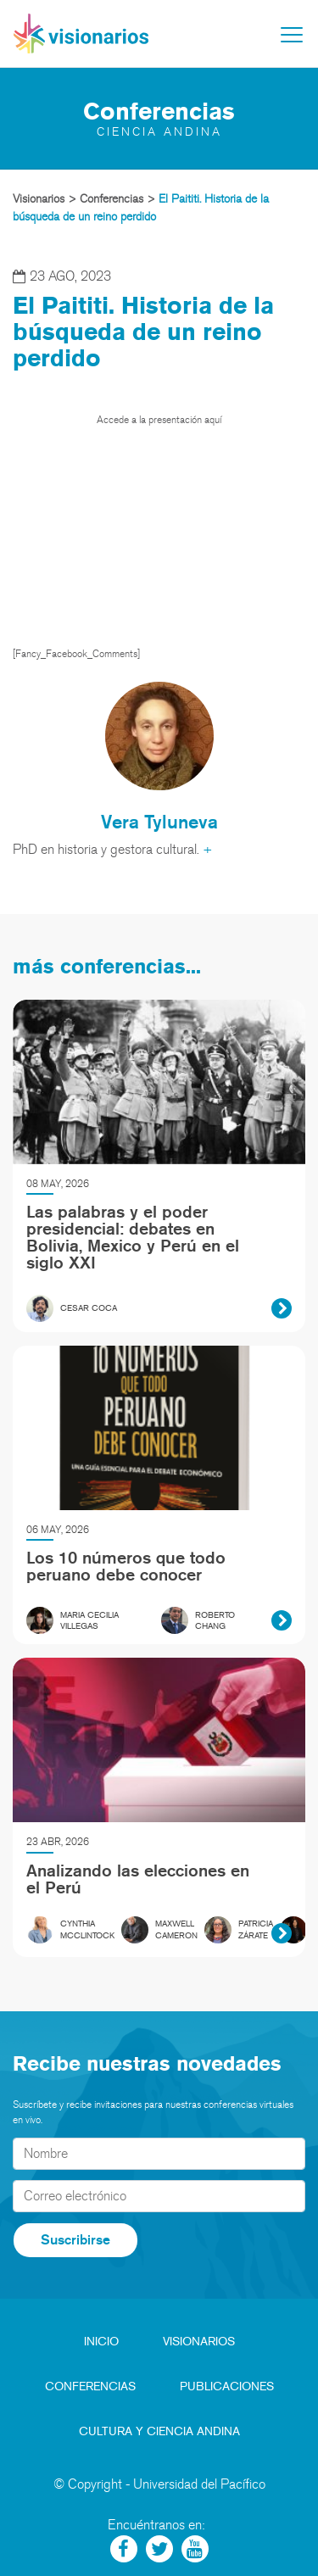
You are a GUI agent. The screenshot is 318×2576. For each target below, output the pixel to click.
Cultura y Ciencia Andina (159, 2431)
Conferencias (90, 2386)
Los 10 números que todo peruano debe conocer (126, 1566)
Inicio (101, 2341)
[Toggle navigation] (291, 34)
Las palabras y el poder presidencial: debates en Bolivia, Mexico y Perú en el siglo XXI (132, 1237)
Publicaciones (227, 2386)
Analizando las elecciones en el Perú (137, 1879)
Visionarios (199, 2341)
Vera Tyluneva (159, 821)
